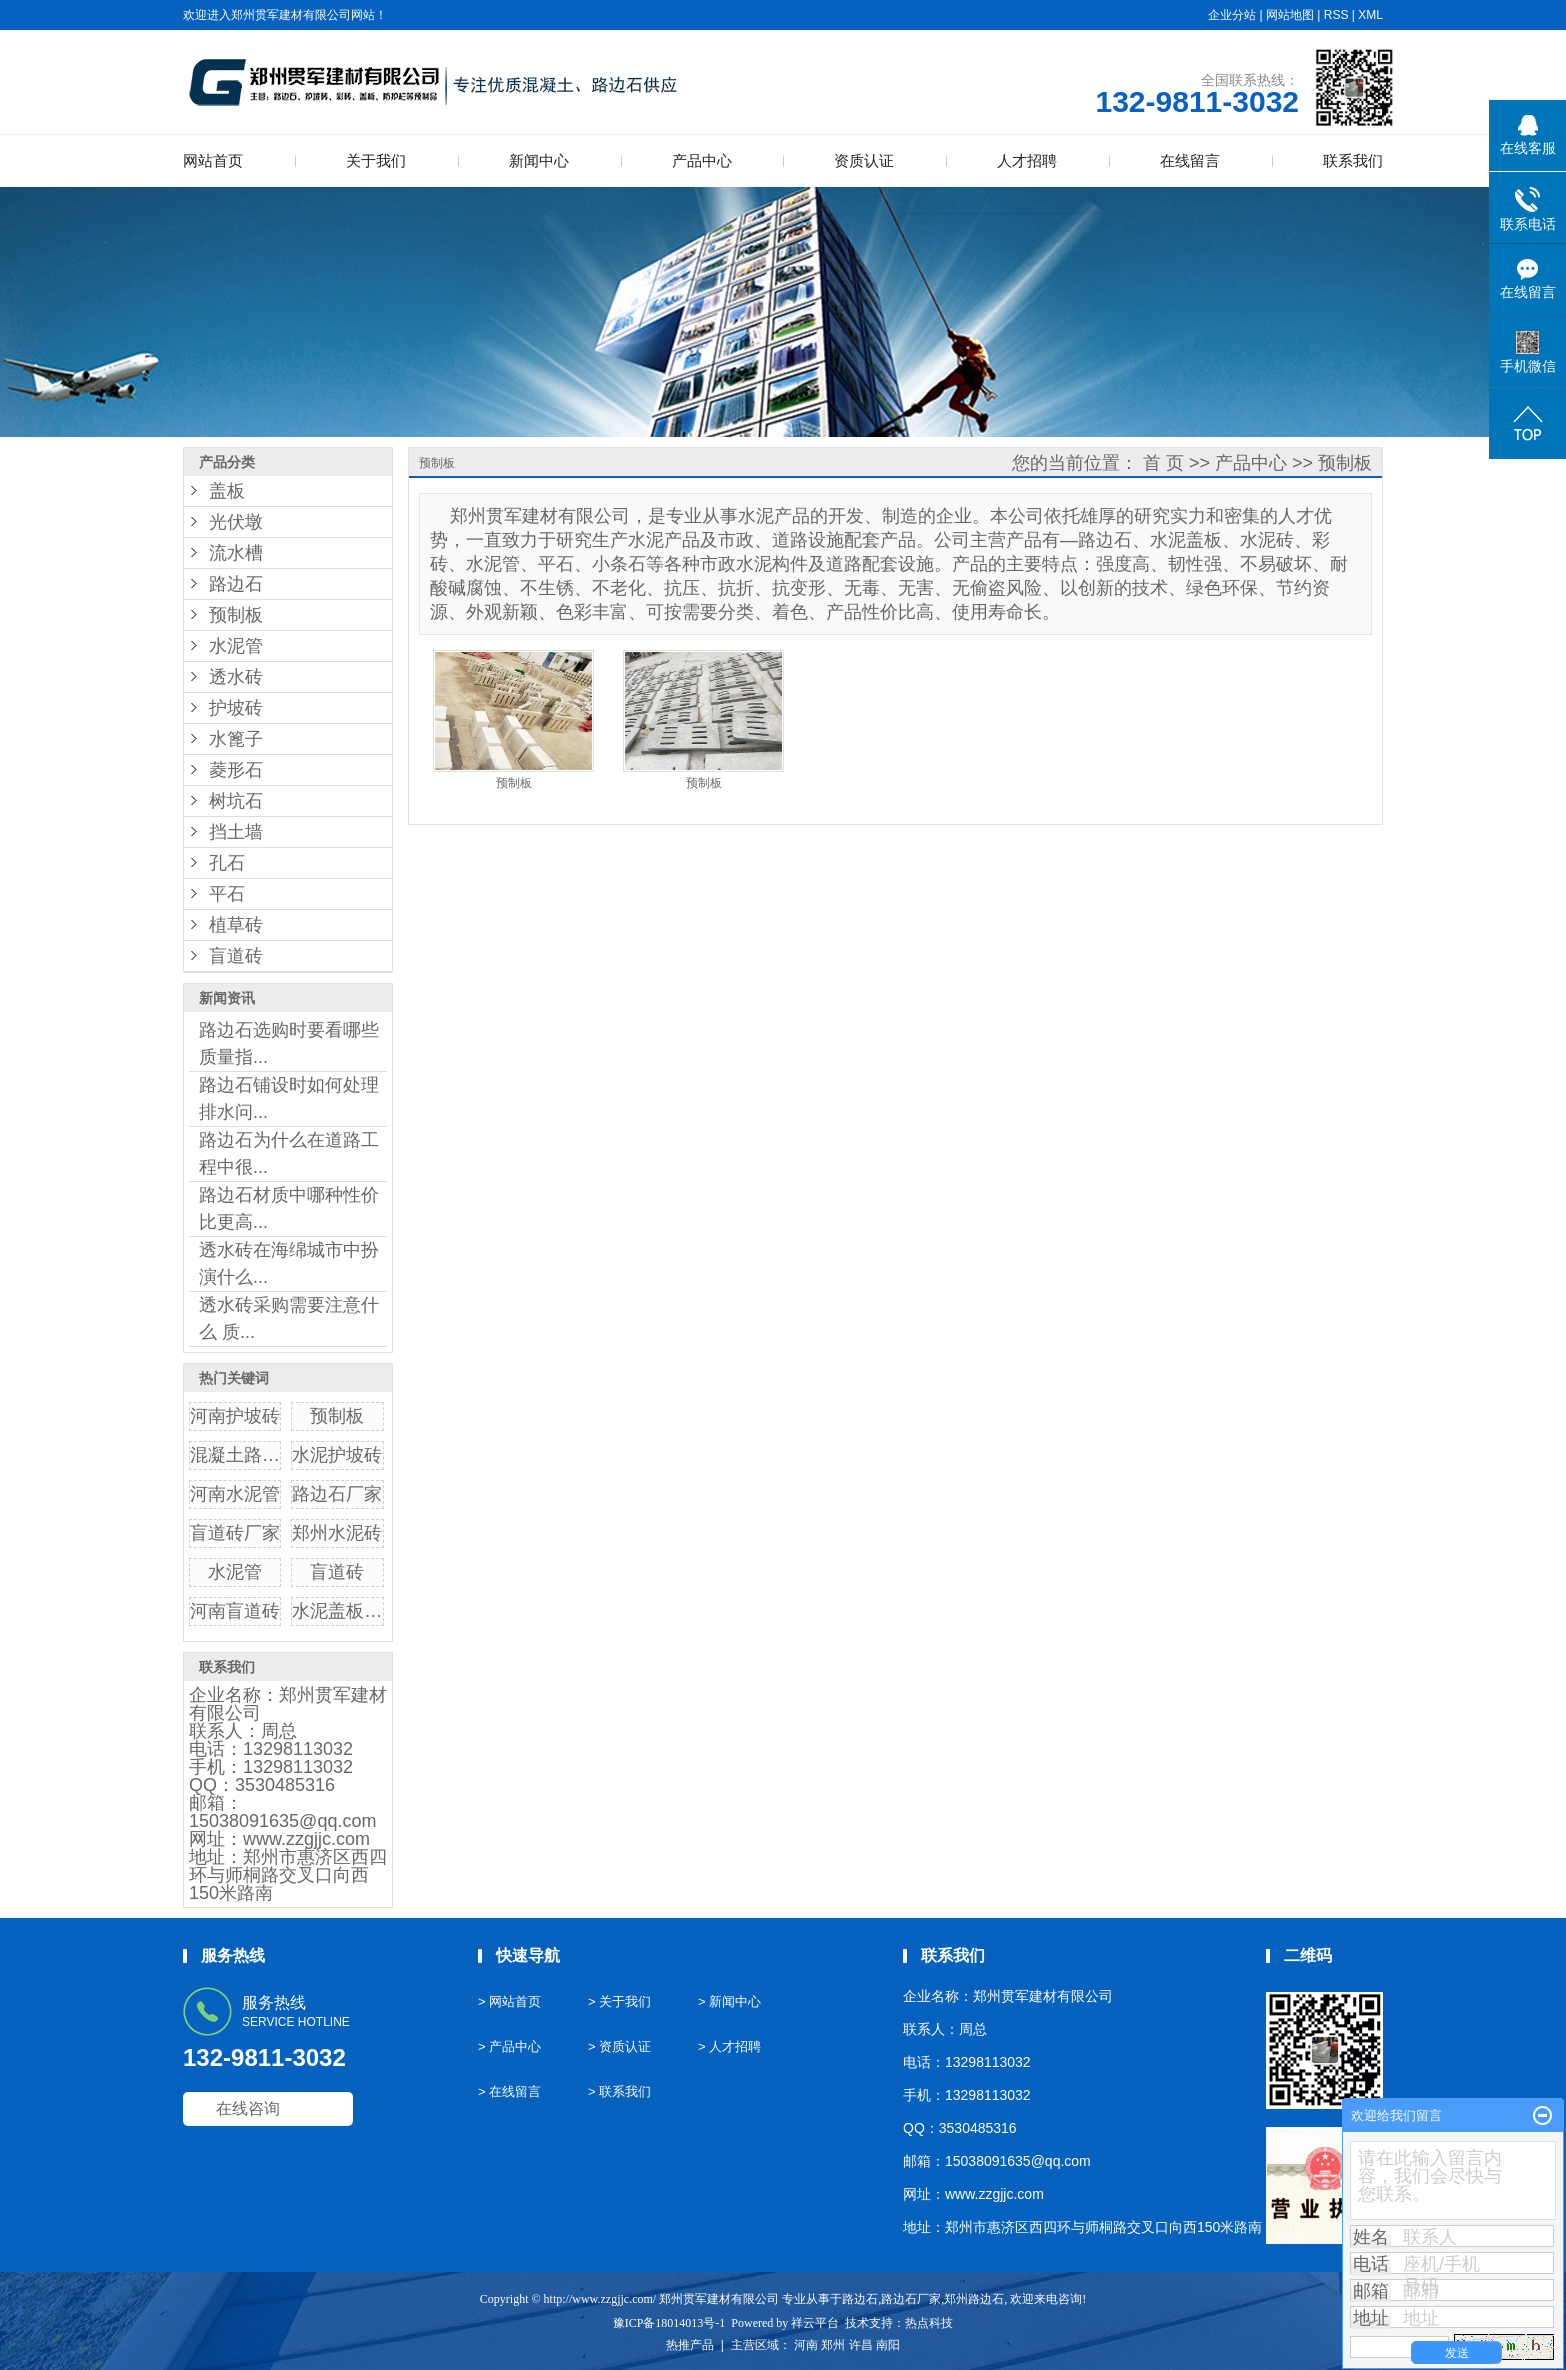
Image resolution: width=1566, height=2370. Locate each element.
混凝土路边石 (244, 1455)
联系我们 (1353, 160)
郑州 (833, 2345)
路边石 (236, 584)
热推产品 (690, 2345)
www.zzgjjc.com (306, 1839)
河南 (806, 2345)
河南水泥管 (235, 1494)
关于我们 (376, 160)
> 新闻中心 (729, 2001)
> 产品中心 (509, 2046)
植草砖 (236, 925)
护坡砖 (236, 708)
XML (1370, 15)
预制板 (236, 615)
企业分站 (1232, 15)
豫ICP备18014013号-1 (669, 2323)
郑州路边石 (974, 2299)
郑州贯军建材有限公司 (288, 1704)
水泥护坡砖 (337, 1455)
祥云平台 (815, 2323)
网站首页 (213, 160)
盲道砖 (236, 956)
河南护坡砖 (235, 1416)
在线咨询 (248, 2108)
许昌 (861, 2345)
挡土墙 (236, 832)
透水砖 (236, 677)
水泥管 (236, 646)
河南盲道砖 (235, 1611)
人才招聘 (1027, 160)
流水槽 (236, 553)
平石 (227, 894)
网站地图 (1290, 15)
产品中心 (702, 160)
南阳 (888, 2345)
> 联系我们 (619, 2091)
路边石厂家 (337, 1494)
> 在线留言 (509, 2091)
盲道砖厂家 (235, 1533)
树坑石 (236, 801)
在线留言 (1190, 160)
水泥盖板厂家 (346, 1611)
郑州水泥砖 (337, 1533)
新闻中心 (539, 160)
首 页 (1163, 463)
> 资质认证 (619, 2046)
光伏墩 (236, 522)
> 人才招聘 (729, 2046)
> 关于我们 (619, 2001)
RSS (1336, 15)
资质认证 (864, 160)
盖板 (227, 491)
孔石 (227, 863)
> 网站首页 (509, 2001)
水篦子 (236, 739)
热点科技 (929, 2323)
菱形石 (236, 770)
